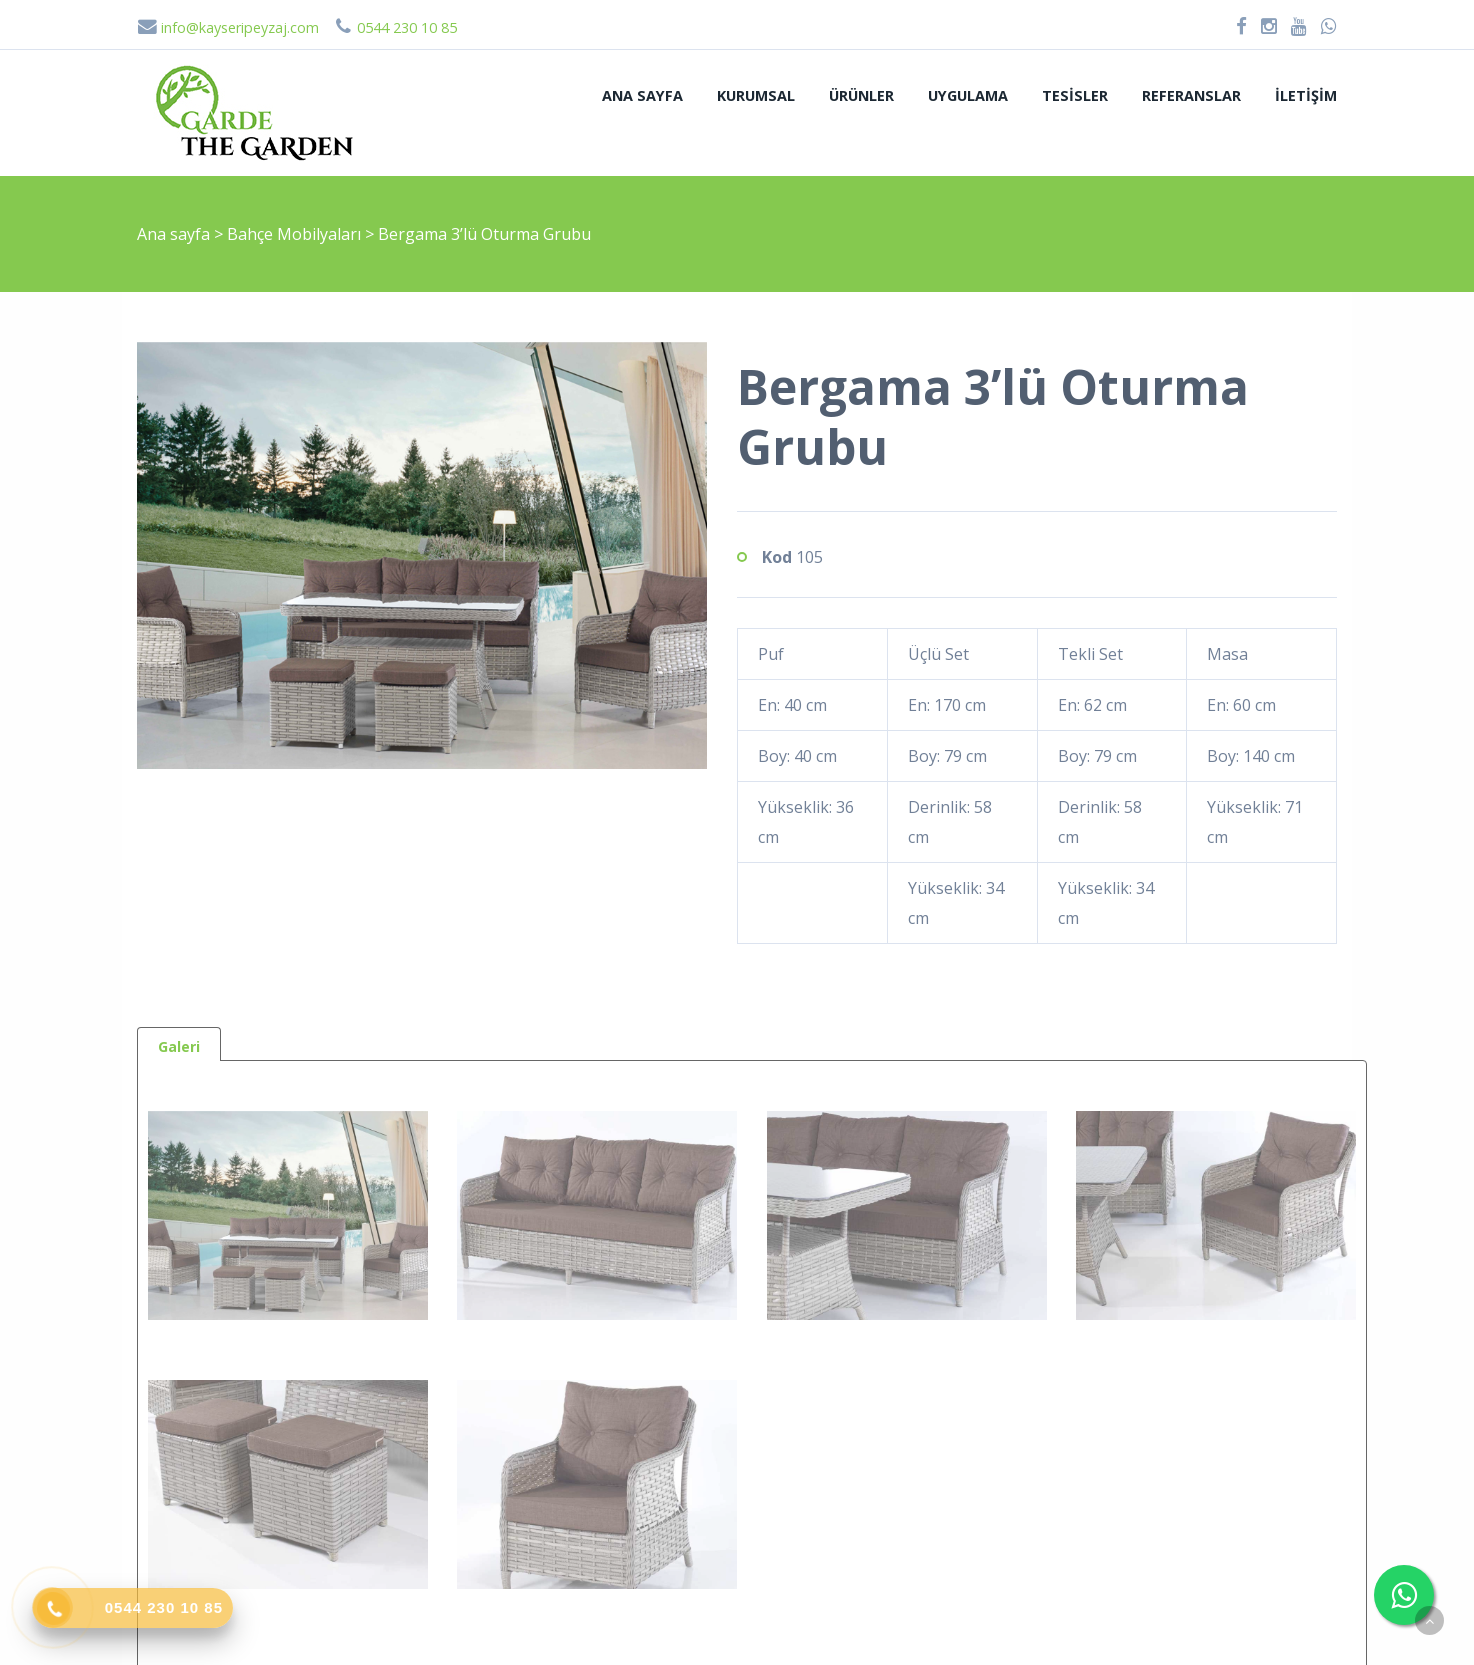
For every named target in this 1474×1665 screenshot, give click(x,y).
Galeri (179, 1046)
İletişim (1306, 95)
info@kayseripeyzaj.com (228, 27)
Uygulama (968, 95)
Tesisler (1075, 95)
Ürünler (861, 95)
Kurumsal (756, 95)
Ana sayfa (642, 95)
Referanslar (1191, 95)
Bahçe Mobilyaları (296, 234)
